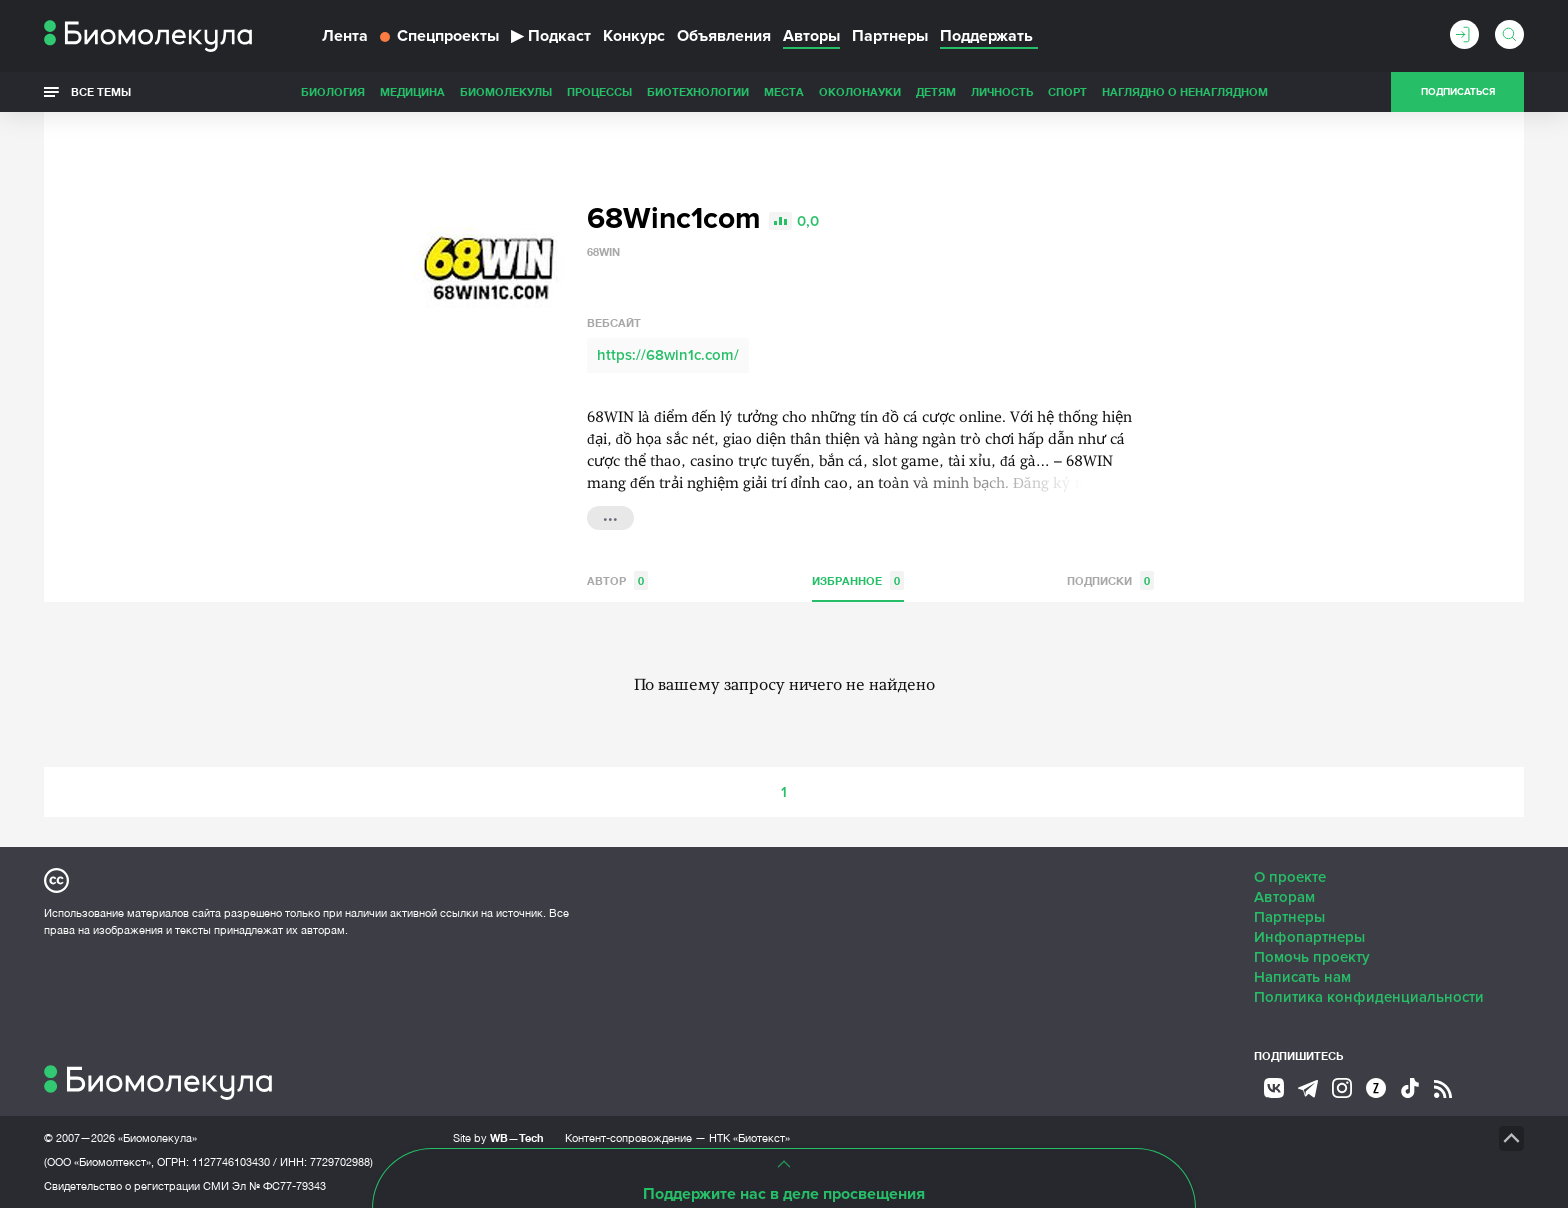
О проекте (1290, 877)
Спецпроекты (439, 36)
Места (784, 91)
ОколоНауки (860, 91)
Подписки (1110, 580)
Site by (498, 1137)
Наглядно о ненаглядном (1185, 91)
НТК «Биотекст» (749, 1138)
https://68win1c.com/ (668, 355)
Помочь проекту (1312, 957)
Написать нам (1302, 977)
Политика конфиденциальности (1369, 997)
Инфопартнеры (1309, 937)
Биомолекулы (506, 91)
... (610, 516)
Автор (617, 580)
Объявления (724, 36)
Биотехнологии (698, 91)
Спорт (1067, 91)
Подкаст (551, 36)
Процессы (599, 91)
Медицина (412, 91)
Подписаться (1458, 92)
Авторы (811, 36)
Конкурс (634, 36)
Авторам (1284, 897)
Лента (345, 36)
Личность (1002, 91)
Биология (333, 91)
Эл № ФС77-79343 (279, 1186)
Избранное (858, 580)
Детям (936, 91)
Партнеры (890, 36)
